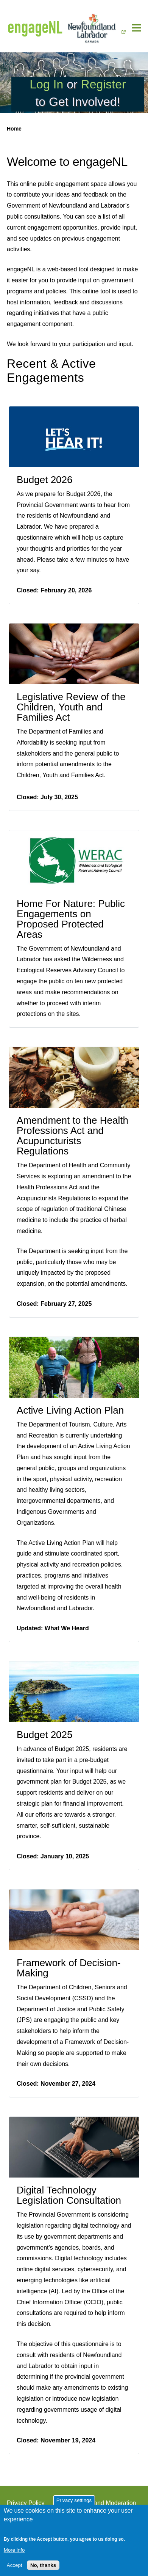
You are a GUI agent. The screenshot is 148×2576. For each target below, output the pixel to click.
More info (14, 2550)
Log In (46, 84)
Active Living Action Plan (70, 1410)
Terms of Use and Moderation (96, 2503)
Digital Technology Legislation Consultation (69, 2195)
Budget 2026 (44, 479)
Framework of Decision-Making (69, 1968)
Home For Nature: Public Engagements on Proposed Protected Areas (71, 919)
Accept (14, 2565)
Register (103, 84)
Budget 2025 (44, 1734)
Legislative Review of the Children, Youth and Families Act (71, 707)
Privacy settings (74, 2500)
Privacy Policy (26, 2503)
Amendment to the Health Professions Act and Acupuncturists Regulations (72, 1136)
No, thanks (43, 2565)
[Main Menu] (136, 28)
